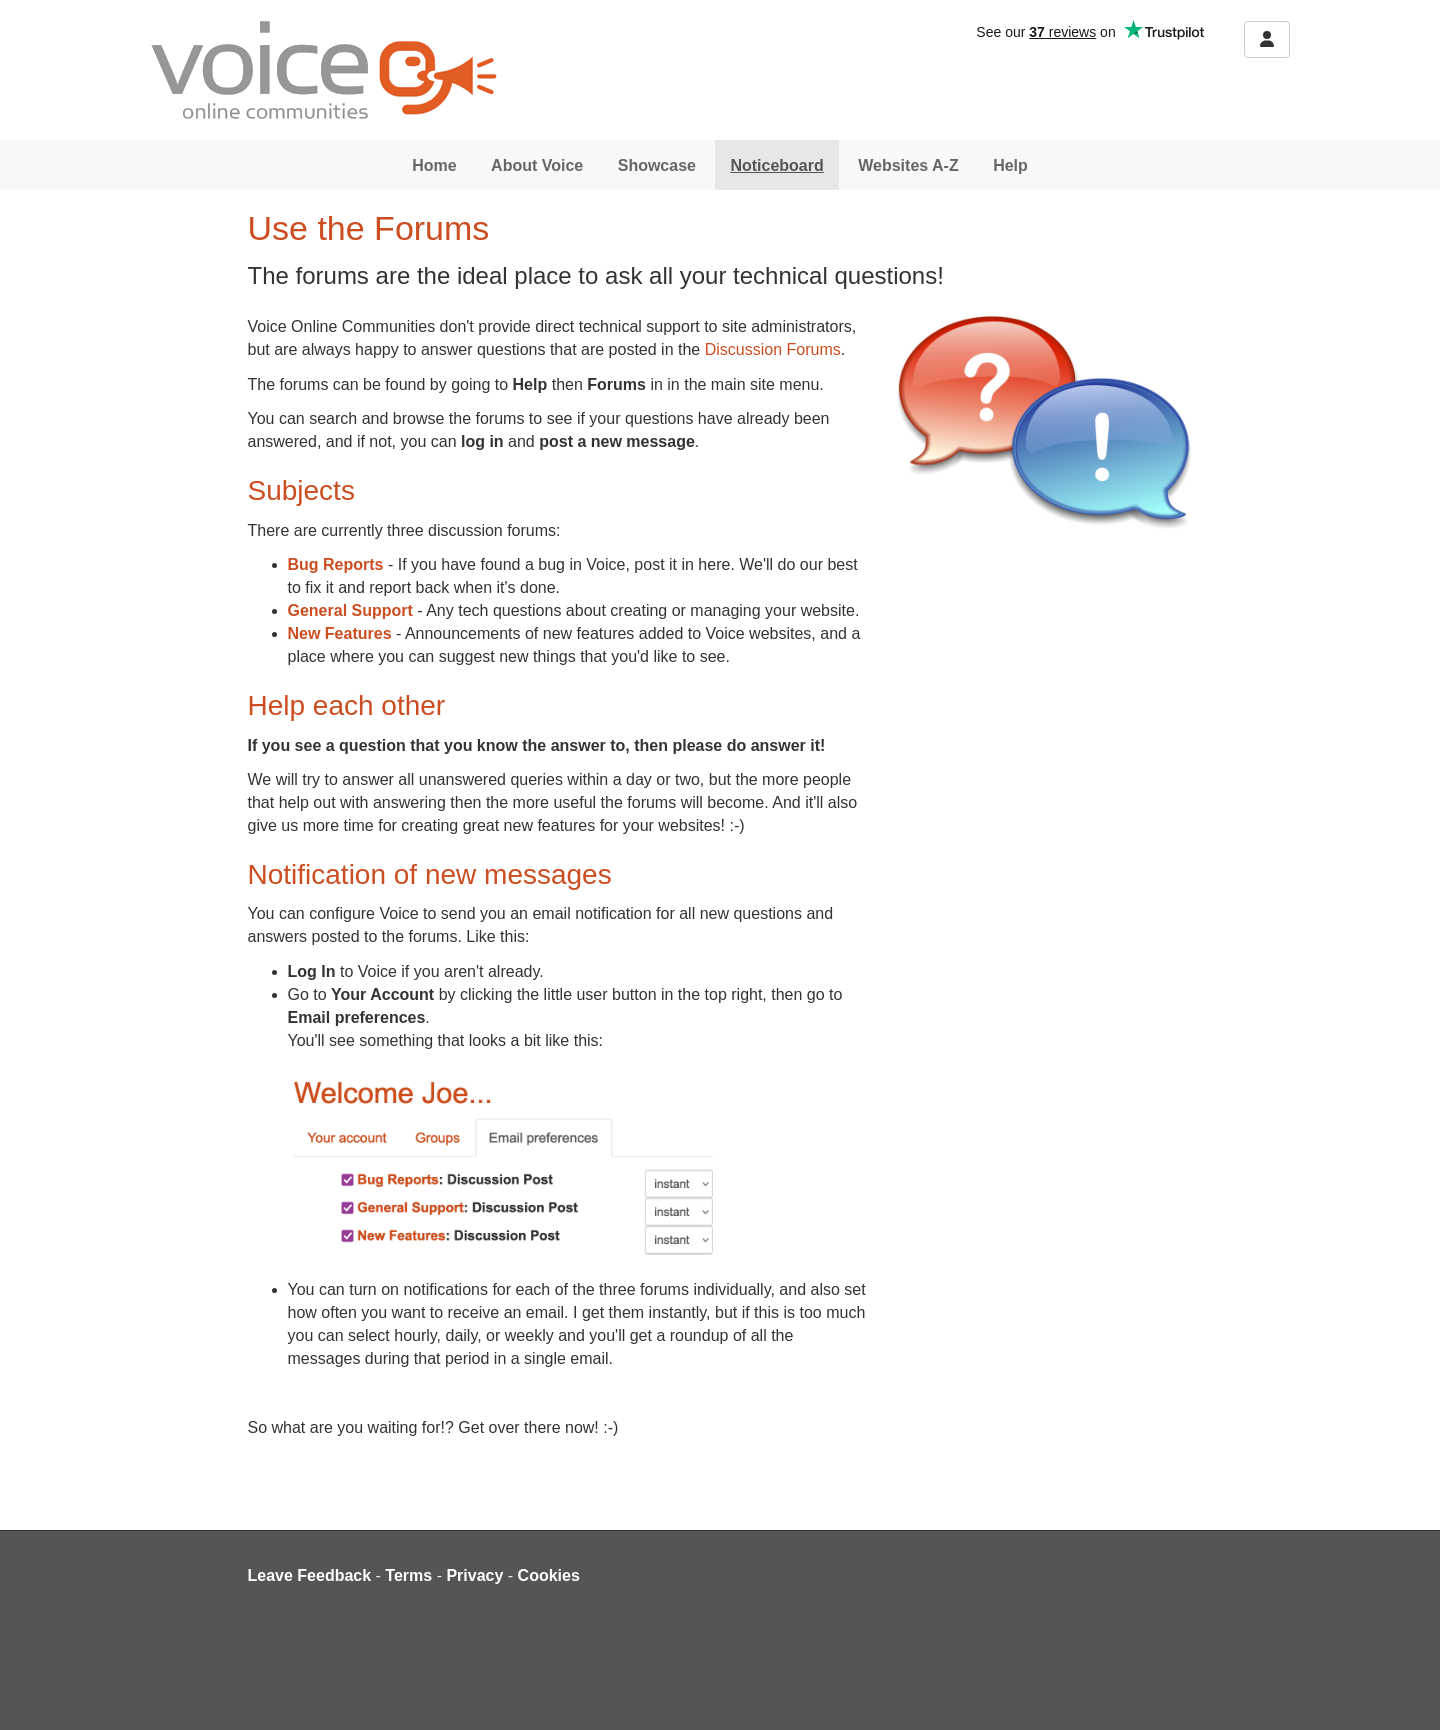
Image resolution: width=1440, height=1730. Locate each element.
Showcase (657, 165)
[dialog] (1402, 1690)
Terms (408, 1575)
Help (1010, 165)
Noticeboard (776, 165)
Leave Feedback (310, 1575)
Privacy (474, 1575)
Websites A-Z (908, 165)
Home (434, 165)
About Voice (537, 165)
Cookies (549, 1575)
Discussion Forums (773, 349)
